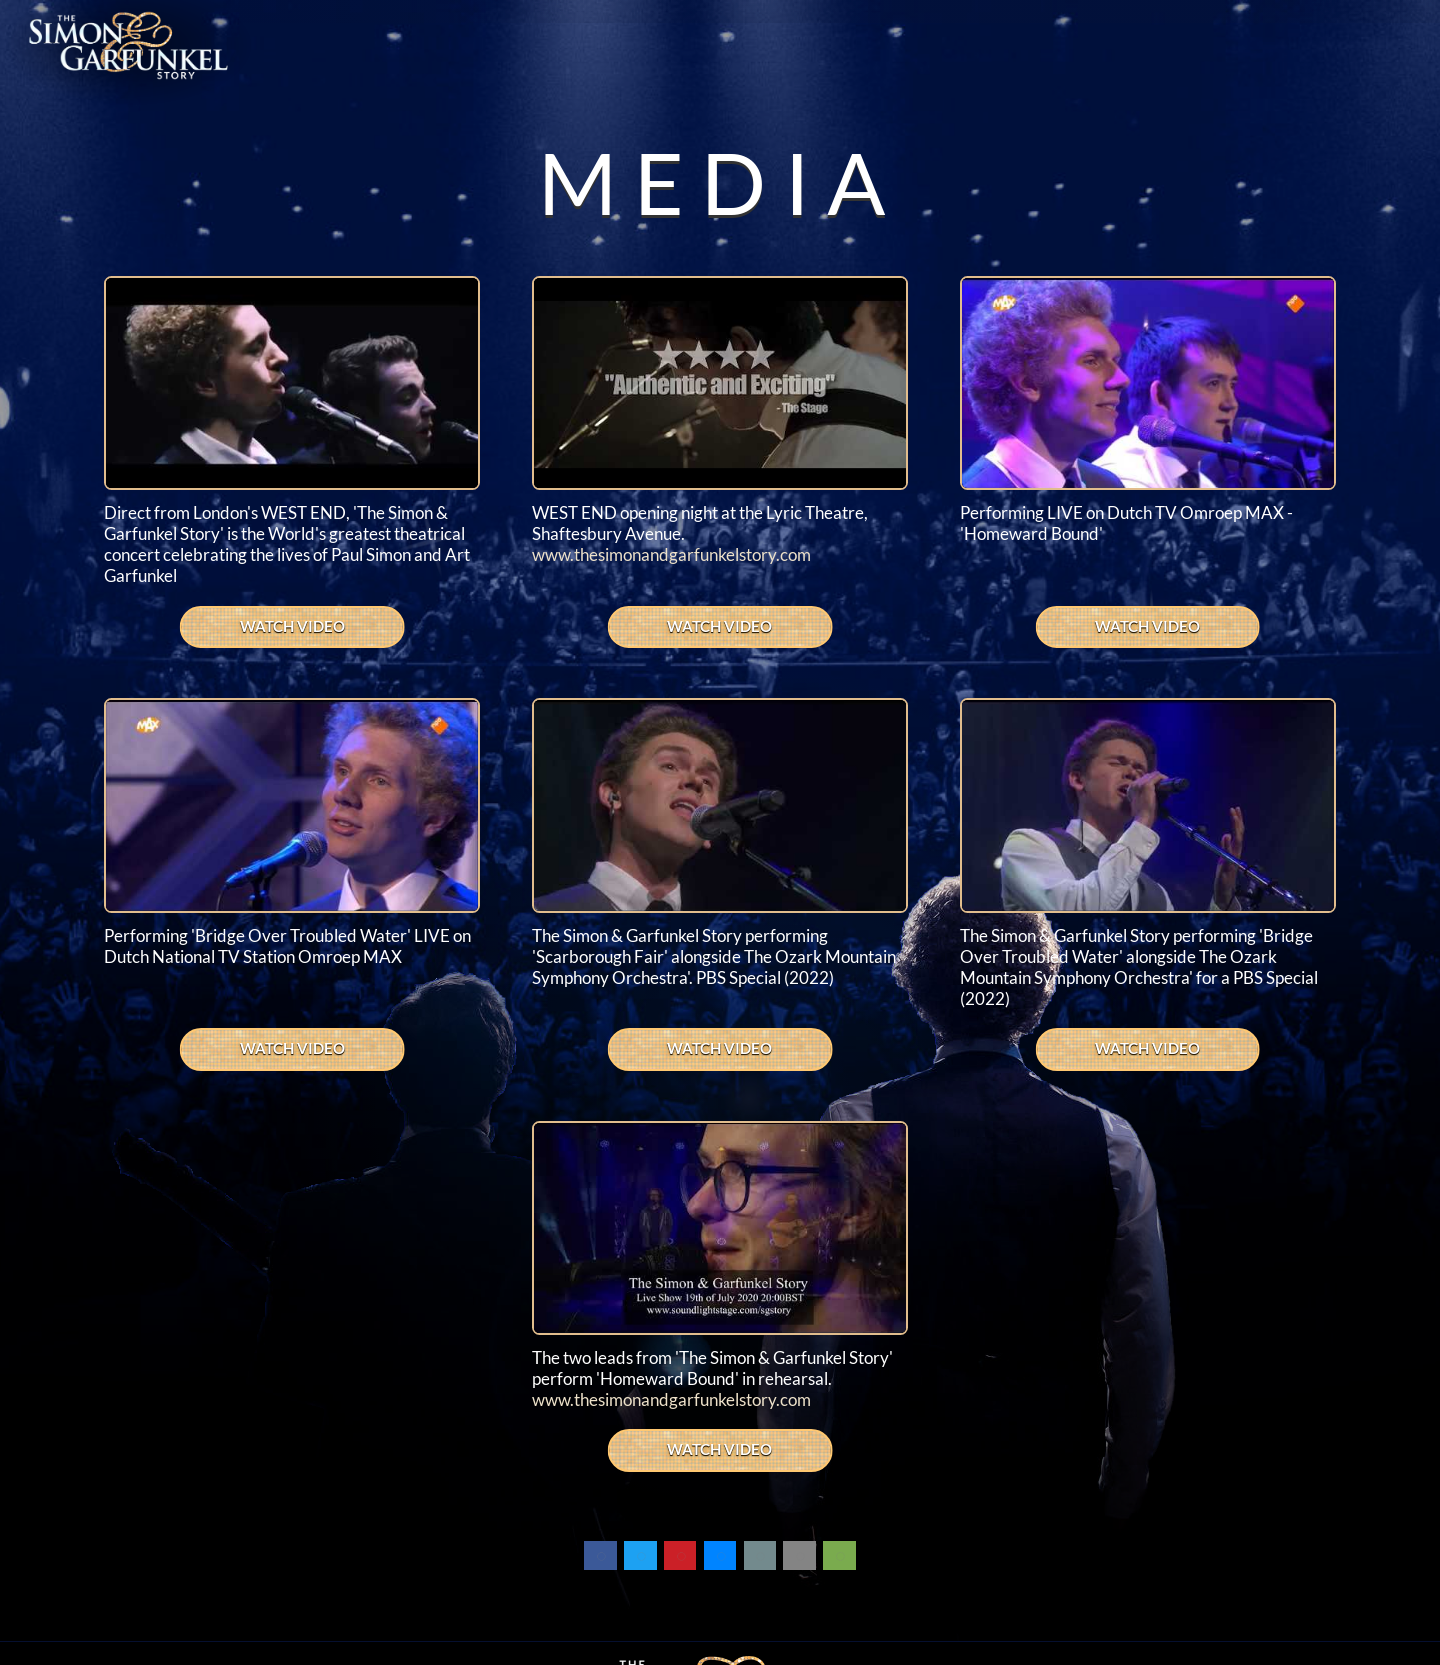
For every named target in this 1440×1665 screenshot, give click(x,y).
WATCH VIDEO (292, 626)
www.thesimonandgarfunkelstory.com (671, 554)
